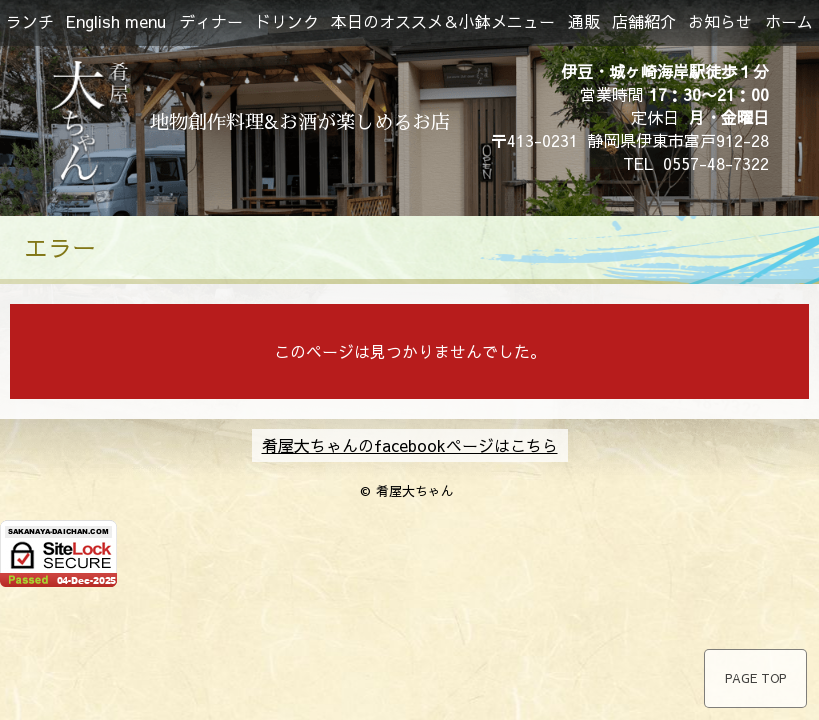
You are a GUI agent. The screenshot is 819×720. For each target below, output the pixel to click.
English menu (116, 21)
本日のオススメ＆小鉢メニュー (443, 21)
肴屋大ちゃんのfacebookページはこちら (410, 445)
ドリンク (287, 21)
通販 (584, 21)
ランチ (30, 21)
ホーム (789, 21)
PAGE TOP (755, 678)
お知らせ (720, 21)
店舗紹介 (644, 21)
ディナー (211, 21)
